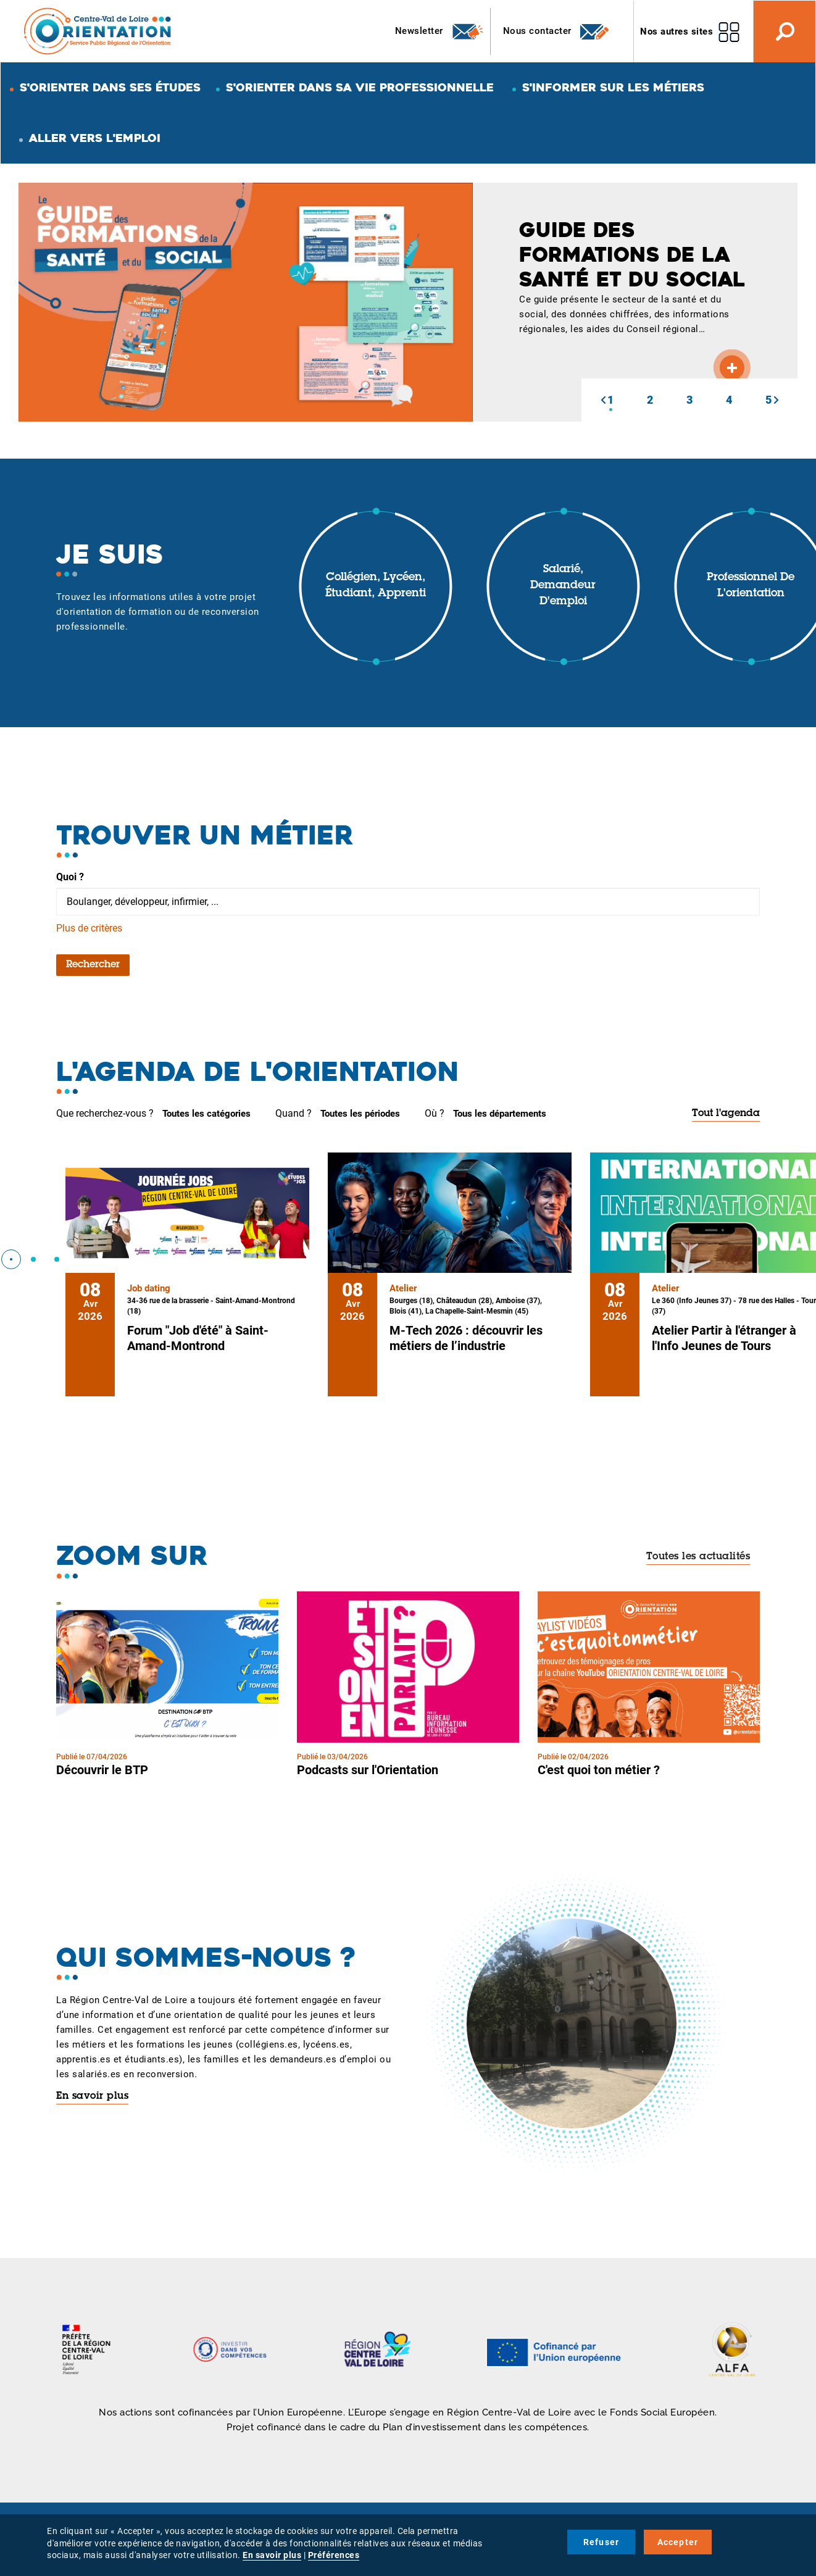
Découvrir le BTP (102, 1769)
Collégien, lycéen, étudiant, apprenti (375, 585)
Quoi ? (70, 877)
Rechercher (93, 965)
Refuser (601, 2542)
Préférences (334, 2555)
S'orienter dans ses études (110, 87)
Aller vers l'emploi (94, 138)
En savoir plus (92, 2096)
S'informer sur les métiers (613, 87)
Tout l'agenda (726, 1114)
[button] (603, 400)
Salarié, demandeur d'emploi (563, 585)
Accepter (678, 2542)
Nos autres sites (676, 31)
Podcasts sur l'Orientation (367, 1769)
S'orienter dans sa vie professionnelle (360, 87)
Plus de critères (89, 928)
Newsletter (440, 31)
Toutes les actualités (698, 1557)
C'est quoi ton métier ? (599, 1769)
